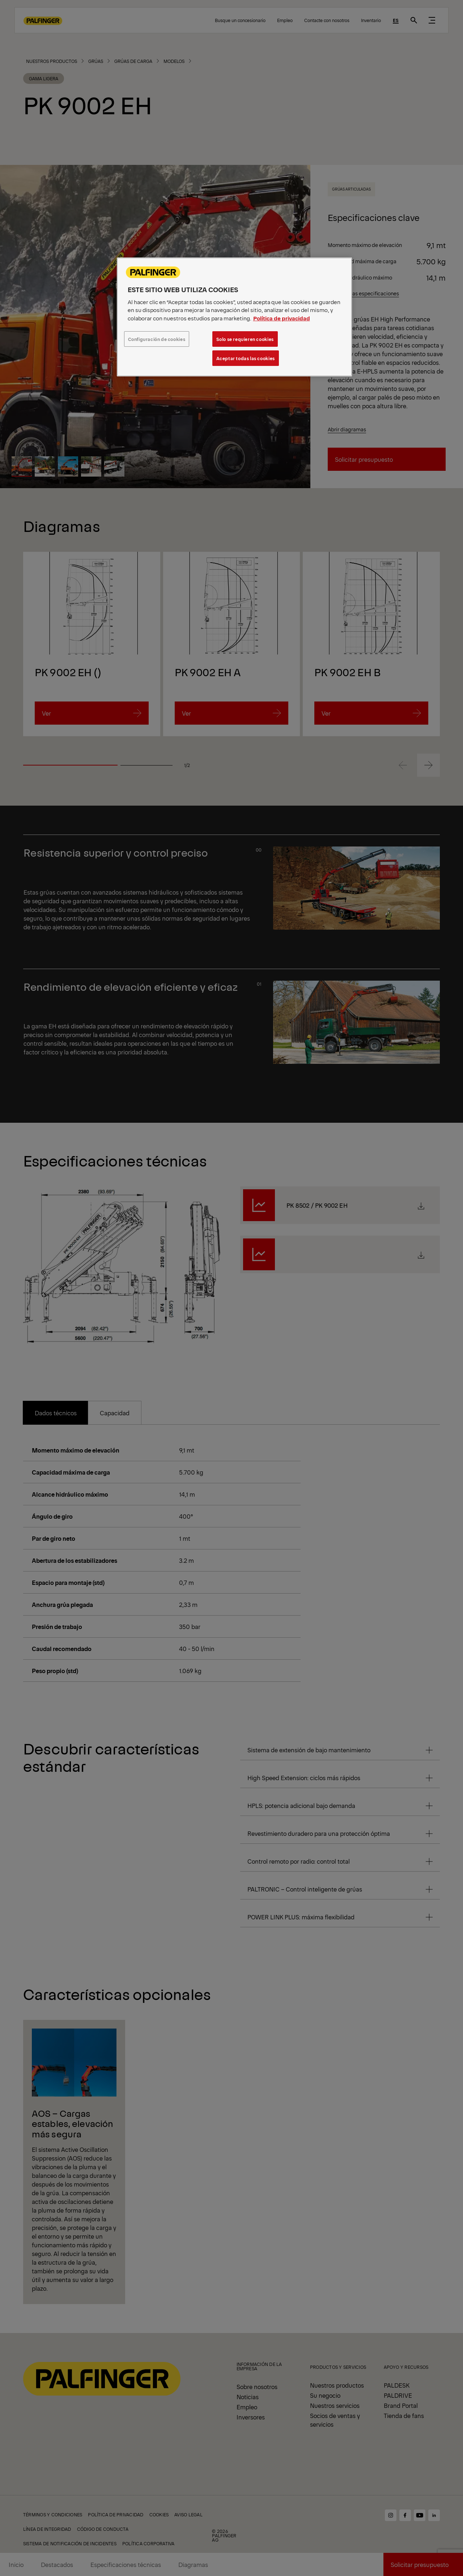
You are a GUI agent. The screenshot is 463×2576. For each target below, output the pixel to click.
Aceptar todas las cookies (245, 358)
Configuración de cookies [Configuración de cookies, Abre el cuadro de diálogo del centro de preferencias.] (157, 339)
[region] (234, 316)
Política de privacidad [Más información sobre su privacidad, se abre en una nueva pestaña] (281, 318)
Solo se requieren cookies (245, 339)
